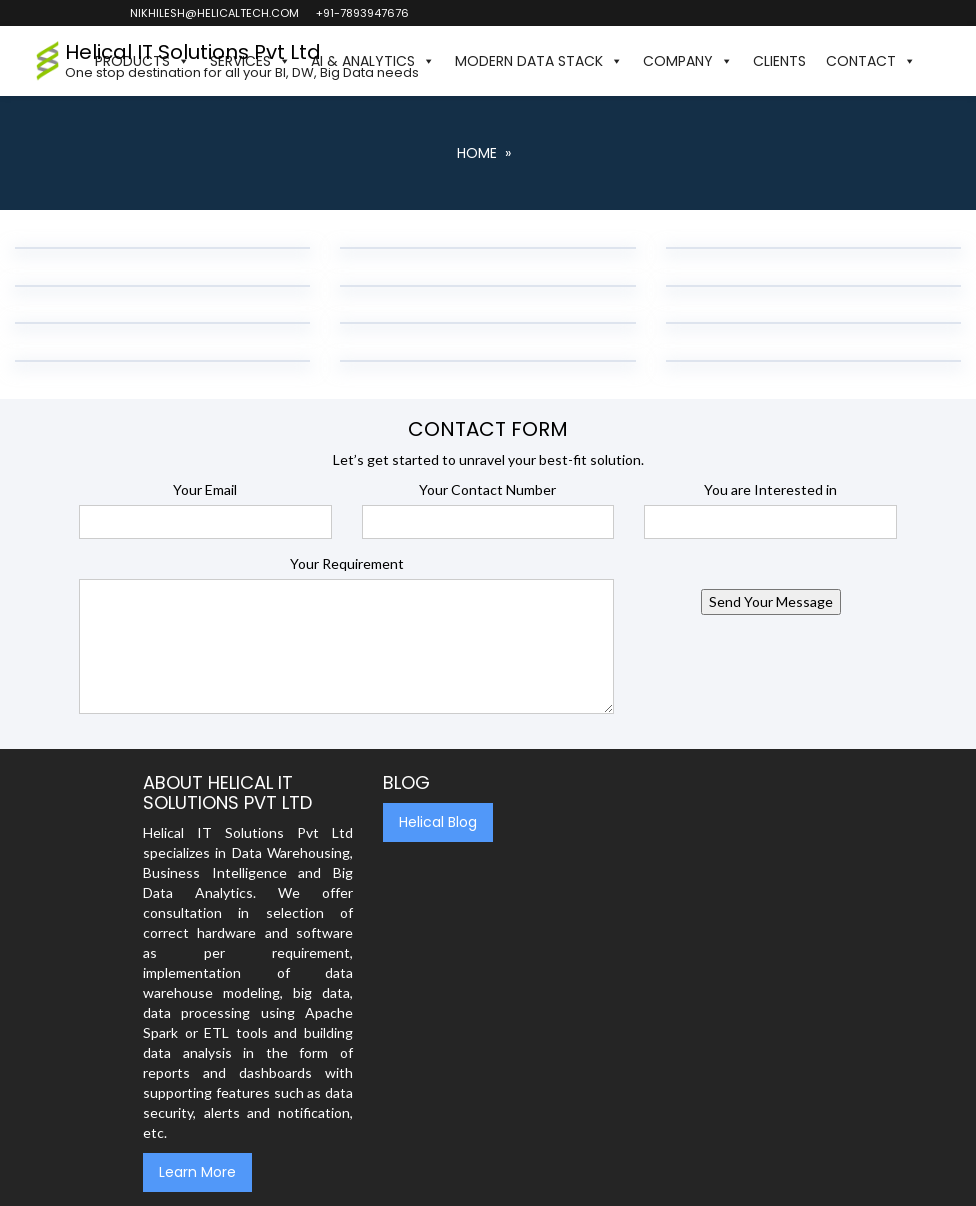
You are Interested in (770, 489)
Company (688, 61)
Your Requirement (347, 563)
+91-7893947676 (361, 13)
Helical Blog (438, 822)
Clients (779, 61)
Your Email (205, 489)
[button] (936, 61)
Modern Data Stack (539, 61)
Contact (871, 61)
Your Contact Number (487, 489)
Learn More (197, 1172)
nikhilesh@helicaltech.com (213, 13)
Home (477, 153)
